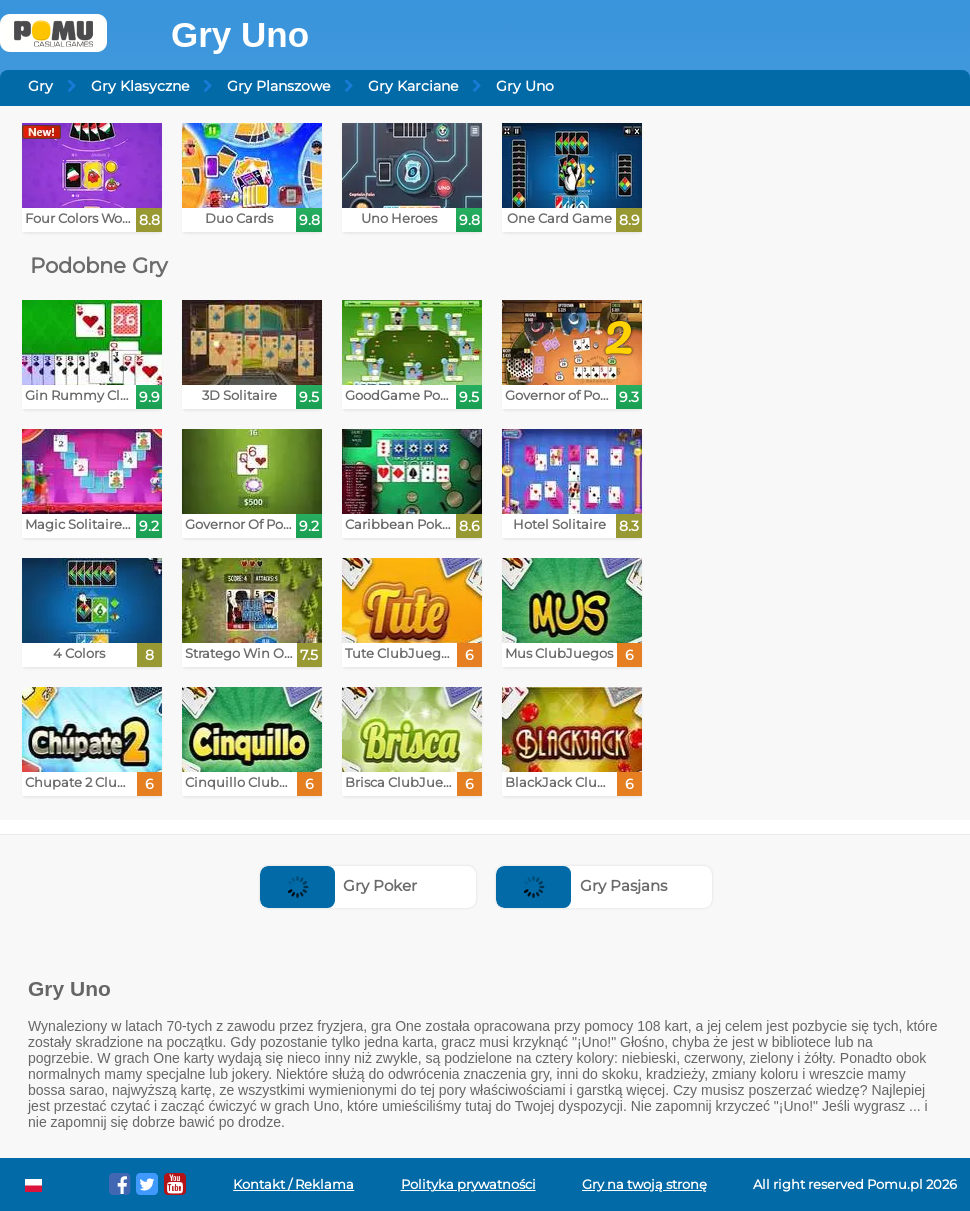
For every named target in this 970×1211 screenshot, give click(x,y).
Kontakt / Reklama (293, 1184)
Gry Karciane (413, 86)
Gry (40, 86)
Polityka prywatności (468, 1184)
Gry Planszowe (278, 86)
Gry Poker (339, 885)
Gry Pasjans (581, 885)
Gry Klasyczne (140, 86)
